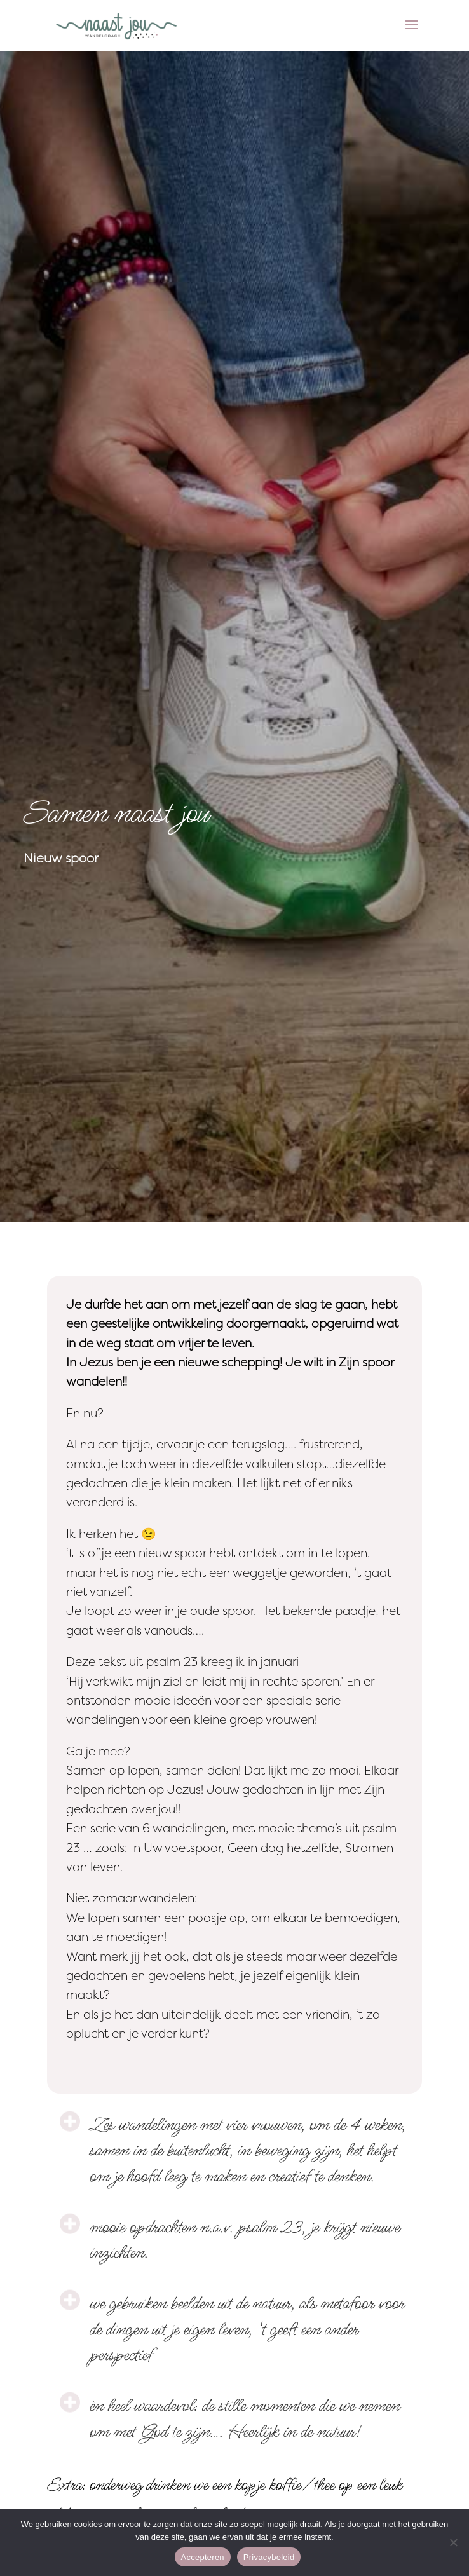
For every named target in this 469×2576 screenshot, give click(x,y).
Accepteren (202, 2557)
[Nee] (453, 2542)
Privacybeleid (269, 2557)
